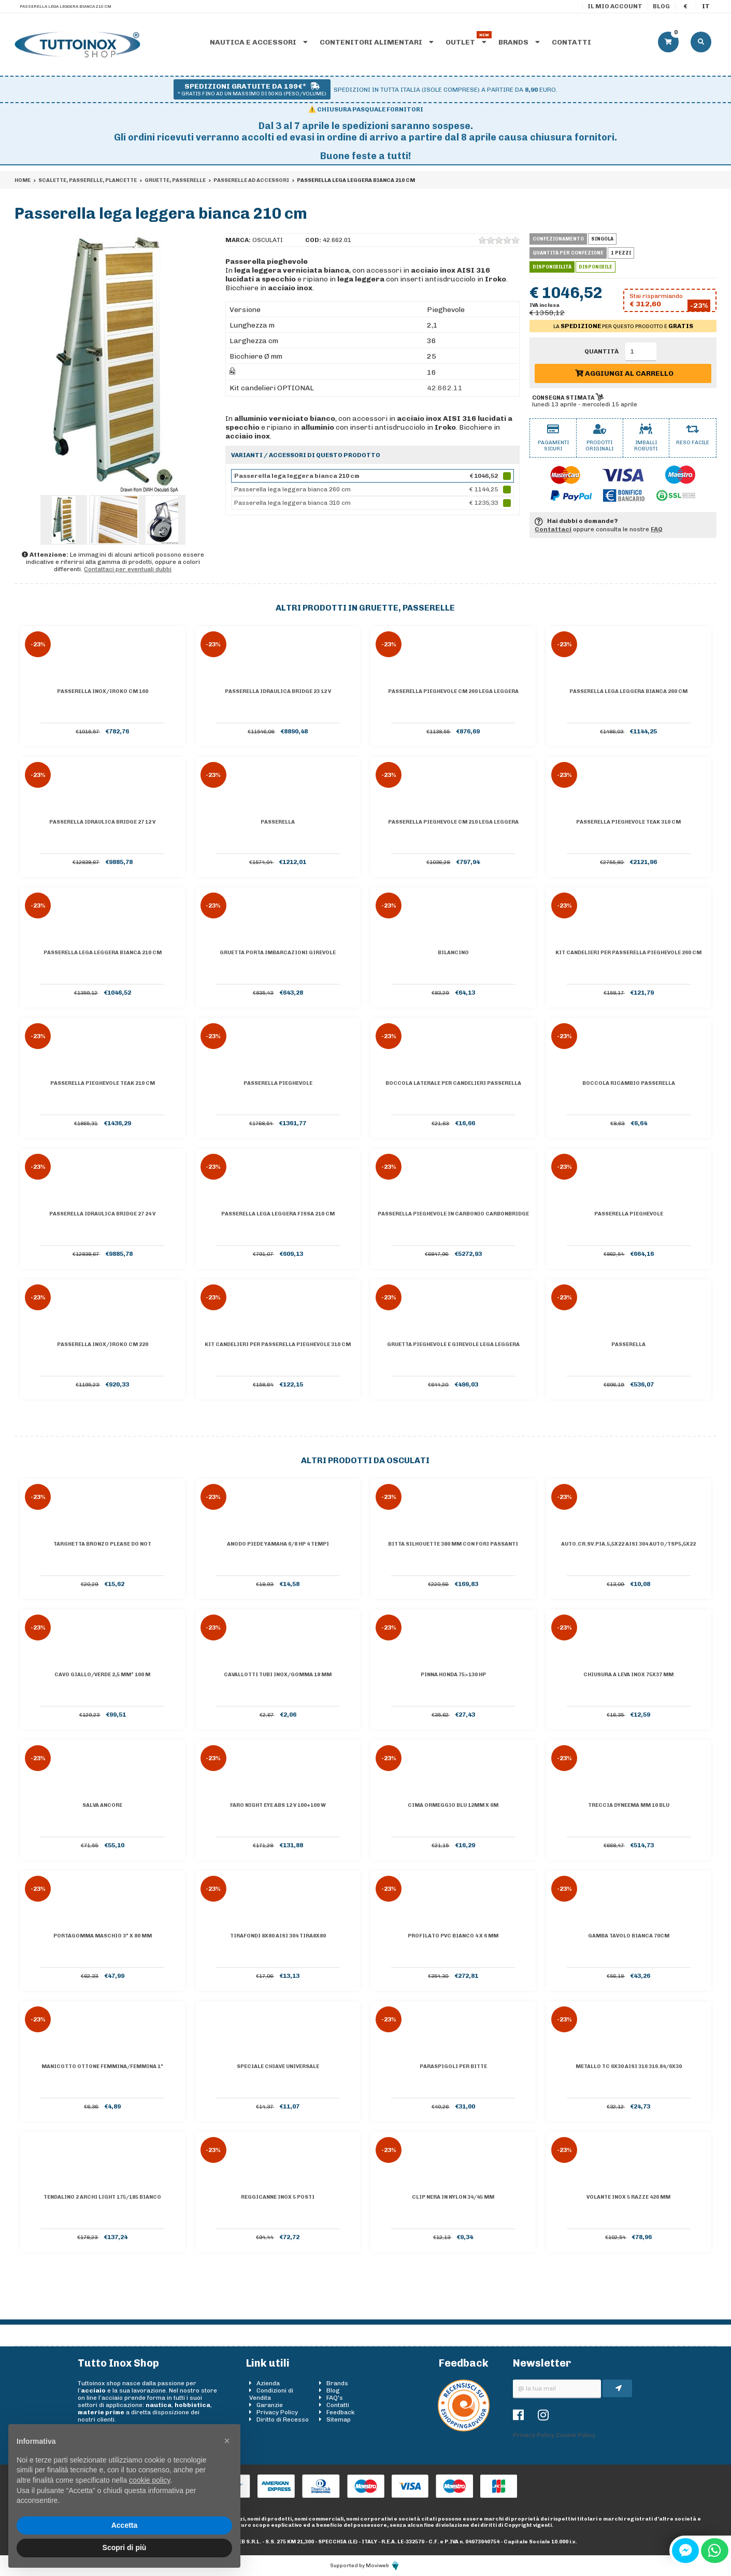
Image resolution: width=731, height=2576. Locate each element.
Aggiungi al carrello (624, 373)
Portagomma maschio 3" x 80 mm (102, 1936)
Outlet (466, 42)
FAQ (657, 529)
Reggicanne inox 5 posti (277, 2197)
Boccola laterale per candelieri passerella (453, 1083)
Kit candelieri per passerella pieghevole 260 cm (628, 953)
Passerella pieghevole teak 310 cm (628, 822)
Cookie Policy (575, 2435)
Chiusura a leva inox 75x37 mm (628, 1675)
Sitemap (338, 2419)
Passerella (278, 822)
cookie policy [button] (149, 2480)
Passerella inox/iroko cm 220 (102, 1344)
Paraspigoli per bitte (453, 2066)
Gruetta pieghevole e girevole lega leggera (453, 1344)
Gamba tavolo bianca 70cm (628, 1936)
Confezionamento (558, 239)
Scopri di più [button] (125, 2547)
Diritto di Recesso (282, 2419)
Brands (519, 42)
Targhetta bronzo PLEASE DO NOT (102, 1544)
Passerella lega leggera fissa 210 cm (278, 1214)
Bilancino (453, 953)
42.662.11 (445, 388)
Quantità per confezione (568, 253)
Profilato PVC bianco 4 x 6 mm (453, 1936)
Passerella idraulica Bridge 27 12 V (102, 822)
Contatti (571, 42)
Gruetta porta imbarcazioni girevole (278, 953)
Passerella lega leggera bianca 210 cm (103, 953)
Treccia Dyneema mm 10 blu (628, 1805)
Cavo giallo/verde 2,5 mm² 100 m (102, 1675)
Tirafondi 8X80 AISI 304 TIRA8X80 (278, 1936)
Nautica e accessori (259, 42)
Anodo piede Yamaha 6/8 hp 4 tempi (278, 1544)
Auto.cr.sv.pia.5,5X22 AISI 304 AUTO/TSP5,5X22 (628, 1544)
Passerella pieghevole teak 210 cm (102, 1083)
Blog (661, 6)
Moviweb (383, 2566)
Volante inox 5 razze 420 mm (628, 2197)
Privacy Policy (277, 2412)
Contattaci (553, 529)
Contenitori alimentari (377, 42)
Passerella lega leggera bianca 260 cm (628, 691)
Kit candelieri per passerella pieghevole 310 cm (278, 1344)
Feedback (340, 2412)
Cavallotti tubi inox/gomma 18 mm (278, 1675)
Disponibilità (552, 267)
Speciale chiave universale (278, 2066)
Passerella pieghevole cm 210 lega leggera (453, 822)
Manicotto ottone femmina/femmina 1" (102, 2066)
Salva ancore (102, 1805)
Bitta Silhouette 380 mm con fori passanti (453, 1544)
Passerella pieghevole (277, 1083)
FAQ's (334, 2397)
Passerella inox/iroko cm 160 (102, 691)
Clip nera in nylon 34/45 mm (453, 2197)
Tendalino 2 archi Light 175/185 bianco (102, 2197)
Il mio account (614, 6)
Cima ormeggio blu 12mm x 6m (453, 1805)
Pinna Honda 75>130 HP (453, 1675)
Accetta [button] (124, 2525)
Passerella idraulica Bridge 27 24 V (102, 1214)
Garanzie (269, 2405)
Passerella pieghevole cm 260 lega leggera (453, 691)
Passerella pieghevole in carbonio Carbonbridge (453, 1214)
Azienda (268, 2383)
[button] (227, 2440)
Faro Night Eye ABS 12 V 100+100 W (278, 1805)
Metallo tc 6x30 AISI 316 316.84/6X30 (629, 2066)
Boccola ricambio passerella (628, 1083)
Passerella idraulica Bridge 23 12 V (278, 691)
